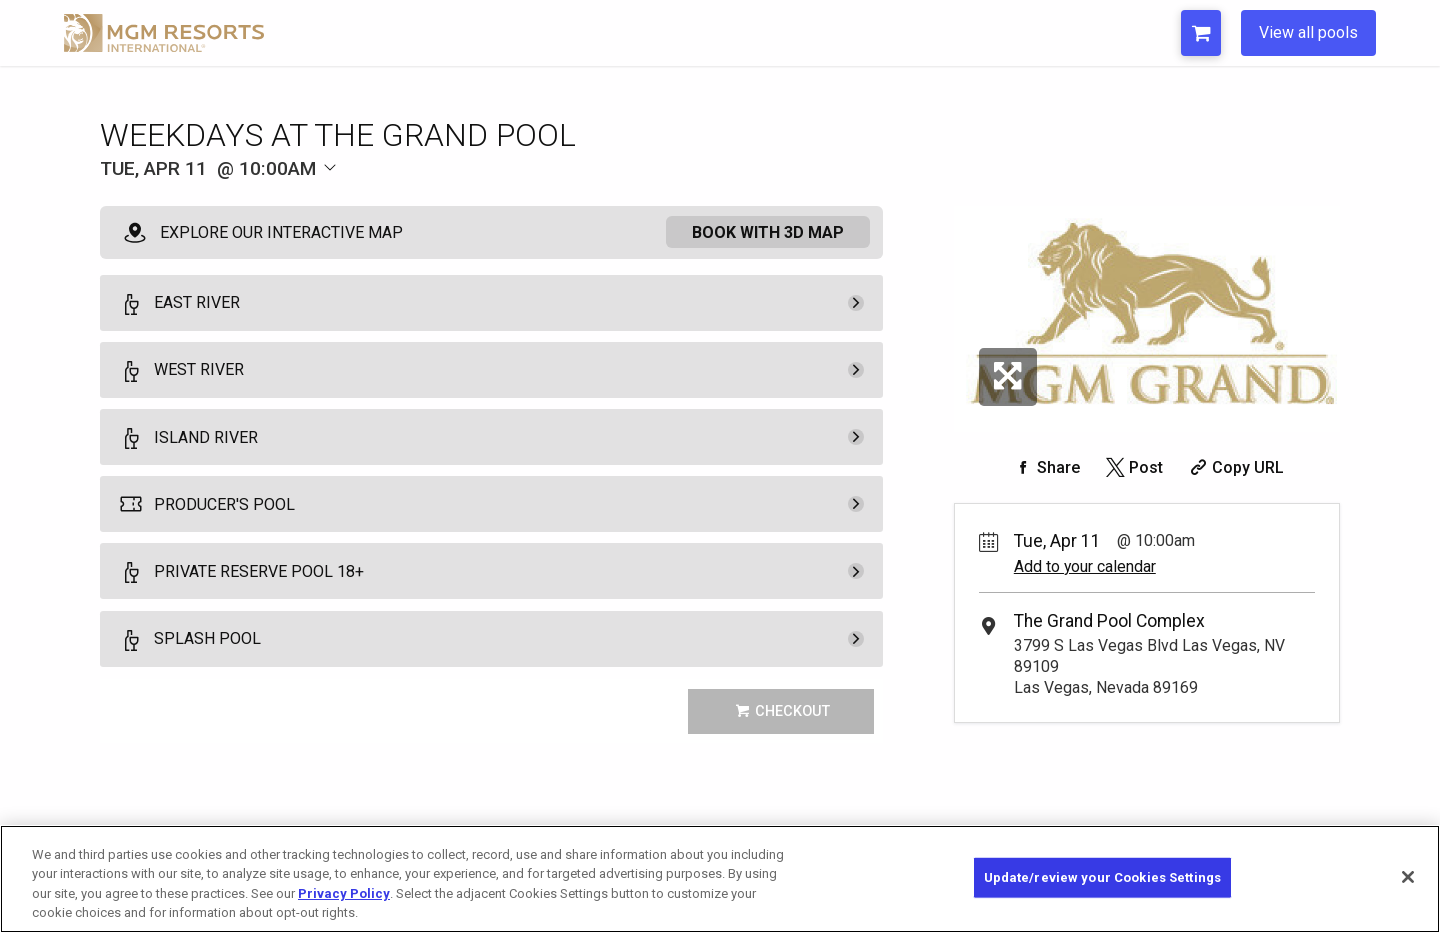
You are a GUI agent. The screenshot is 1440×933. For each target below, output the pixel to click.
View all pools (1308, 32)
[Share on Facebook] (1045, 467)
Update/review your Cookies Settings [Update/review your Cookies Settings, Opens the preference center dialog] (1103, 877)
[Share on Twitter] (1132, 467)
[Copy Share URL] (1234, 467)
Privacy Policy (344, 893)
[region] (720, 879)
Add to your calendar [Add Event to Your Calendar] (1085, 566)
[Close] (1408, 877)
